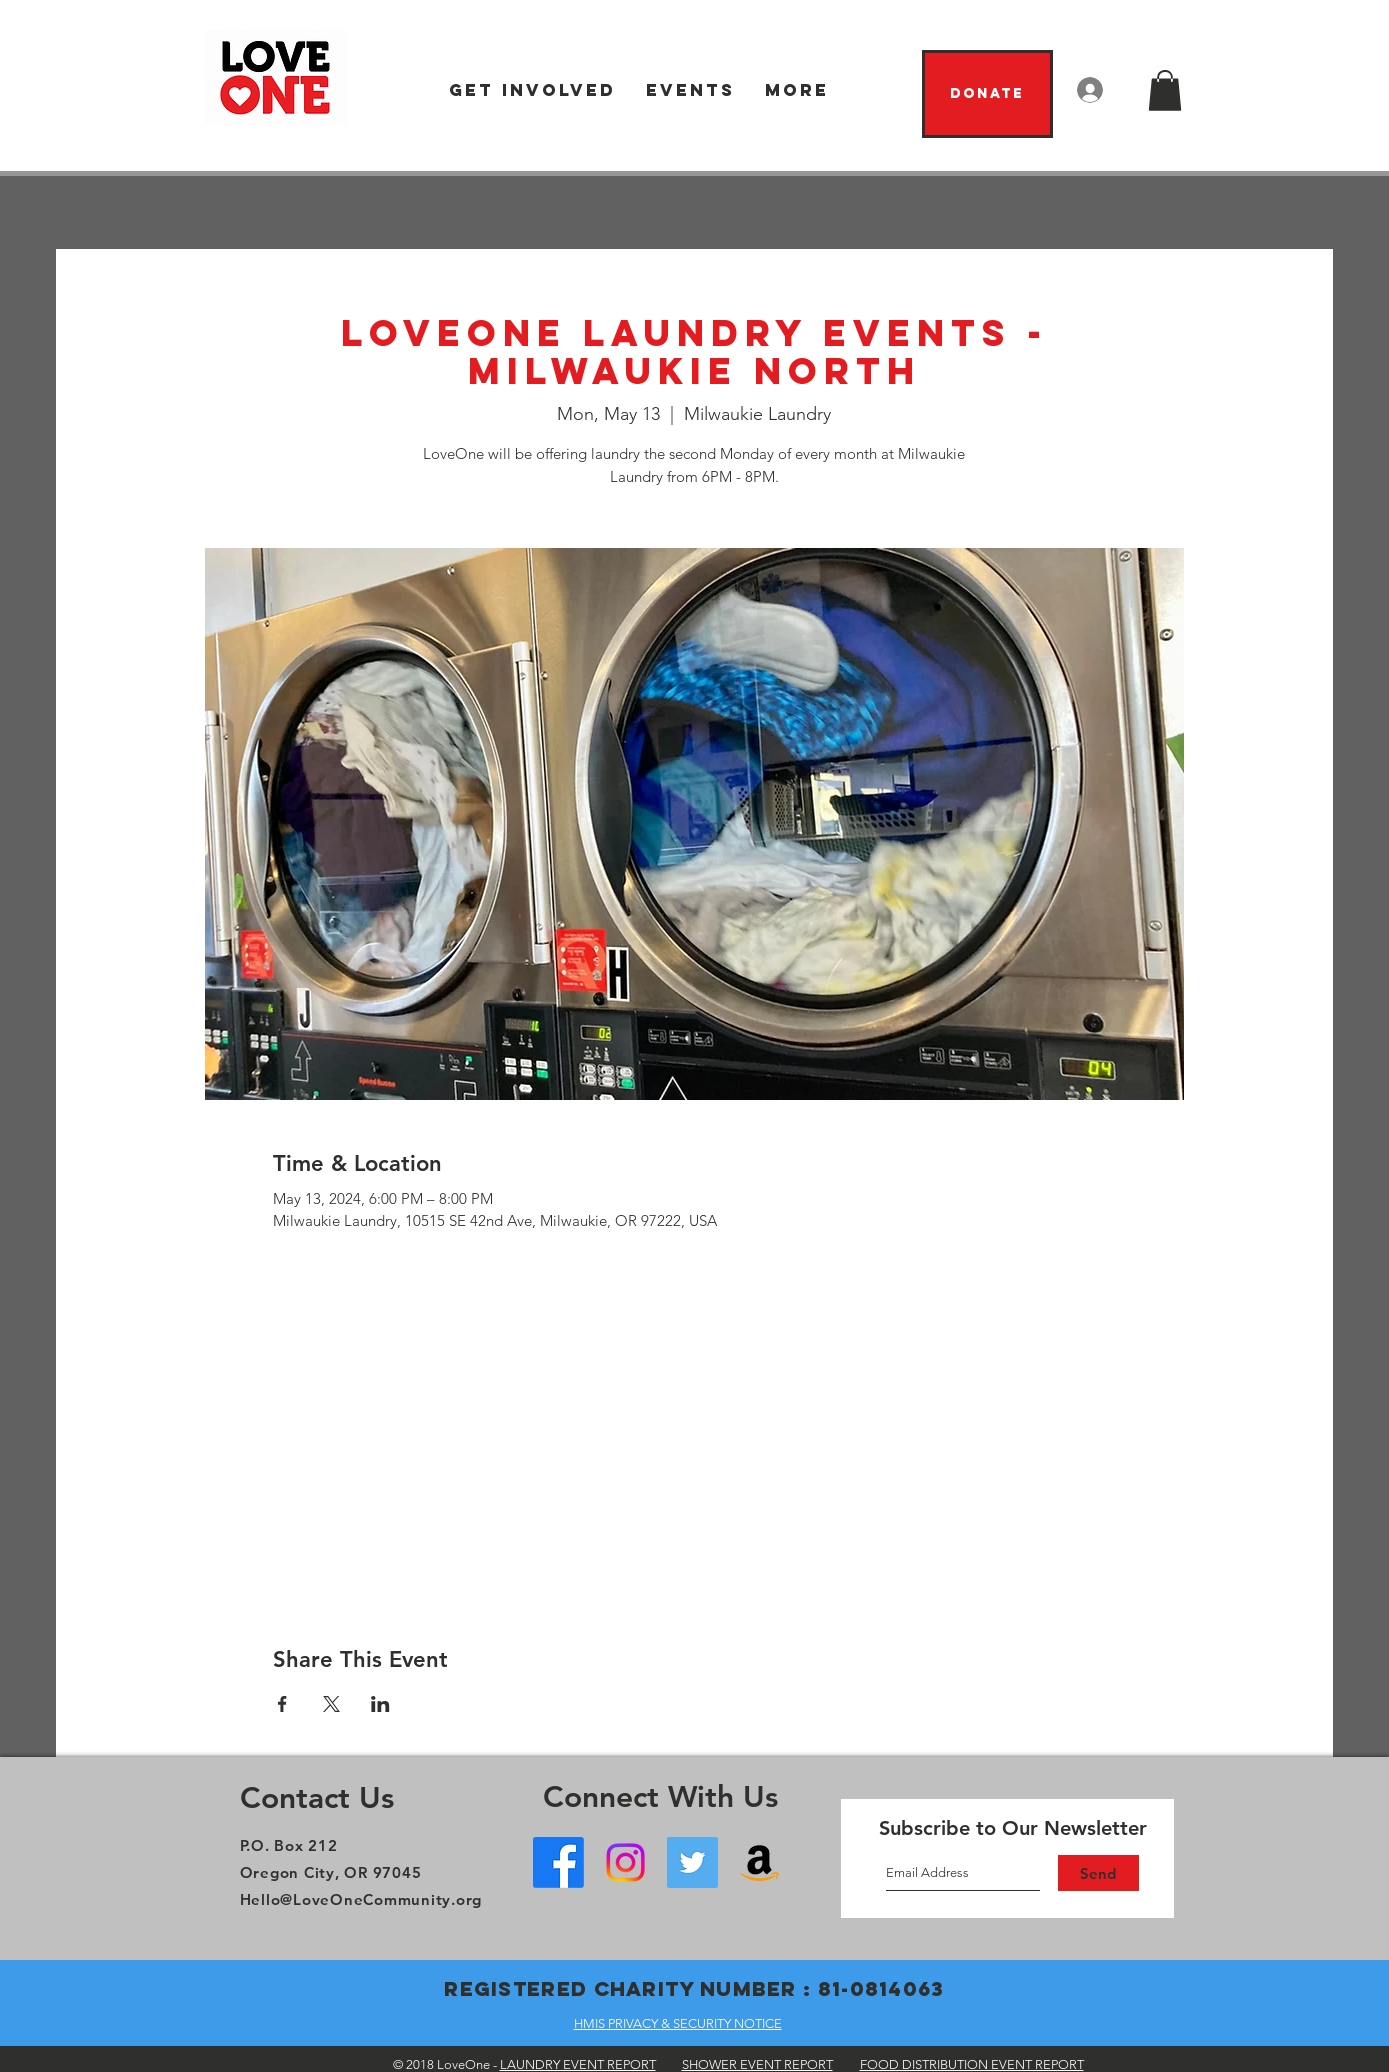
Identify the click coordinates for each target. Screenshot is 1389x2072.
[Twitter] (692, 1862)
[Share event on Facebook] (282, 1704)
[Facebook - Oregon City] (558, 1862)
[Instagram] (625, 1862)
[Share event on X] (331, 1704)
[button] (532, 90)
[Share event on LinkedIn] (380, 1704)
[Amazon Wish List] (759, 1862)
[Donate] (987, 94)
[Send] (1098, 1873)
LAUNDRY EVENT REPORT (578, 2064)
